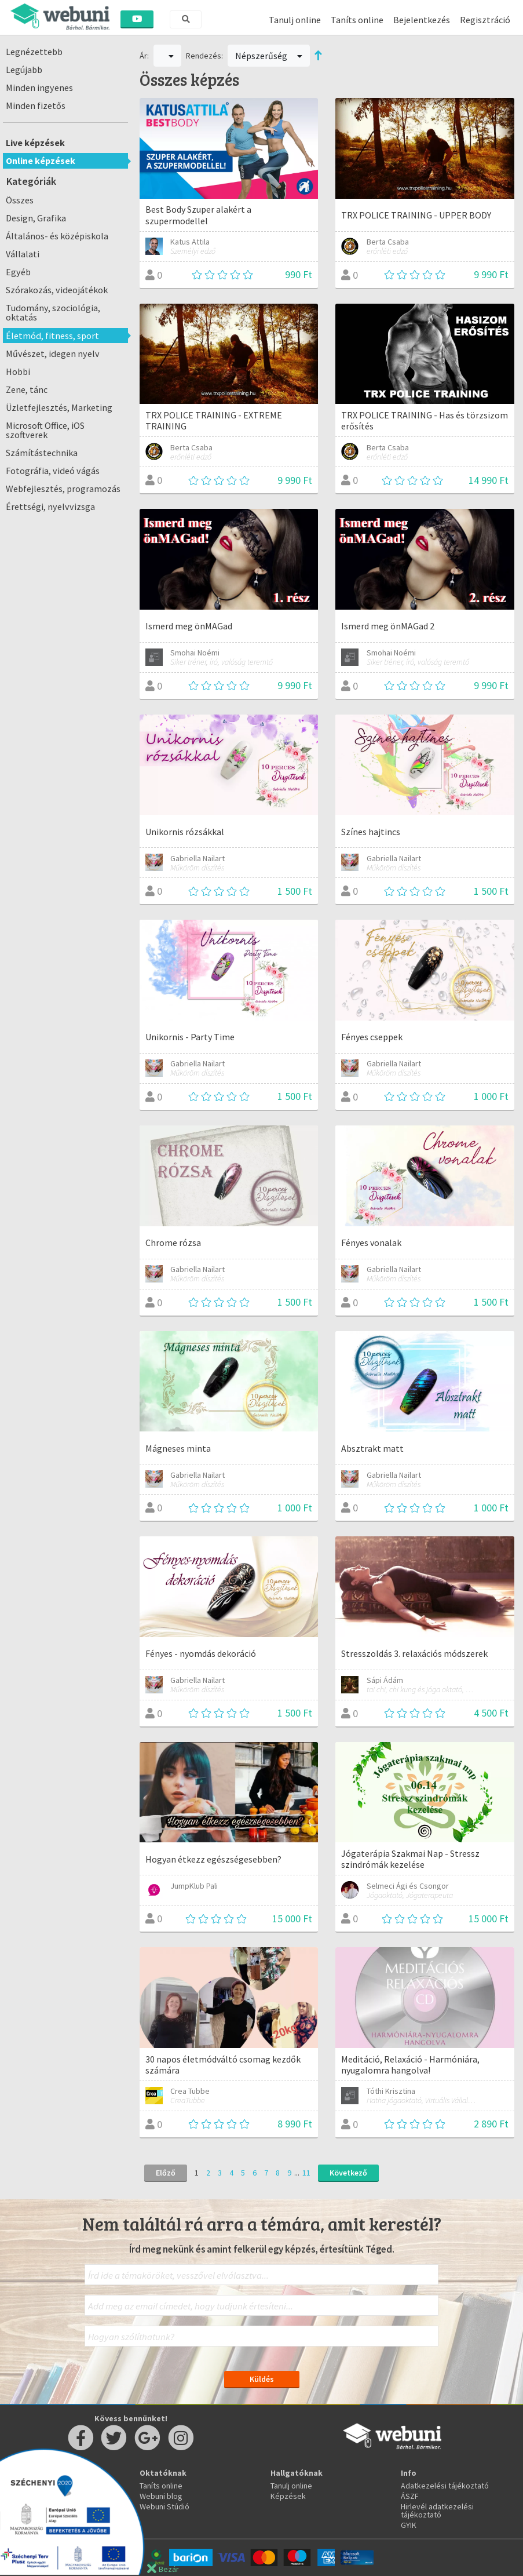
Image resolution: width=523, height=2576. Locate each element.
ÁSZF (410, 2496)
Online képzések (40, 160)
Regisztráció (485, 19)
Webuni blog (161, 2496)
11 (306, 2172)
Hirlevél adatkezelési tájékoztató (437, 2510)
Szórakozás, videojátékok (57, 290)
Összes (20, 200)
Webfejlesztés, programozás (63, 488)
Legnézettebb (34, 51)
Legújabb (24, 69)
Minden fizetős (35, 105)
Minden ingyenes (39, 87)
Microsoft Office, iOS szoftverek (45, 430)
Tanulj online (295, 19)
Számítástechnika (42, 452)
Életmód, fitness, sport (52, 335)
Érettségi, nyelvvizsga (50, 506)
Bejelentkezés (421, 19)
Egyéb (18, 272)
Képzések (288, 2496)
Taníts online (357, 19)
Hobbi (18, 371)
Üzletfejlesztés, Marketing (59, 407)
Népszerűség (268, 55)
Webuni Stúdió (164, 2506)
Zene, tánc (26, 389)
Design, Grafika (36, 218)
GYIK (408, 2525)
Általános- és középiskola (57, 236)
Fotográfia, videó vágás (53, 470)
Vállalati (22, 254)
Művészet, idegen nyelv (53, 353)
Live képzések (35, 142)
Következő (348, 2172)
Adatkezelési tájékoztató (445, 2485)
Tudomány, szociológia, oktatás (53, 312)
